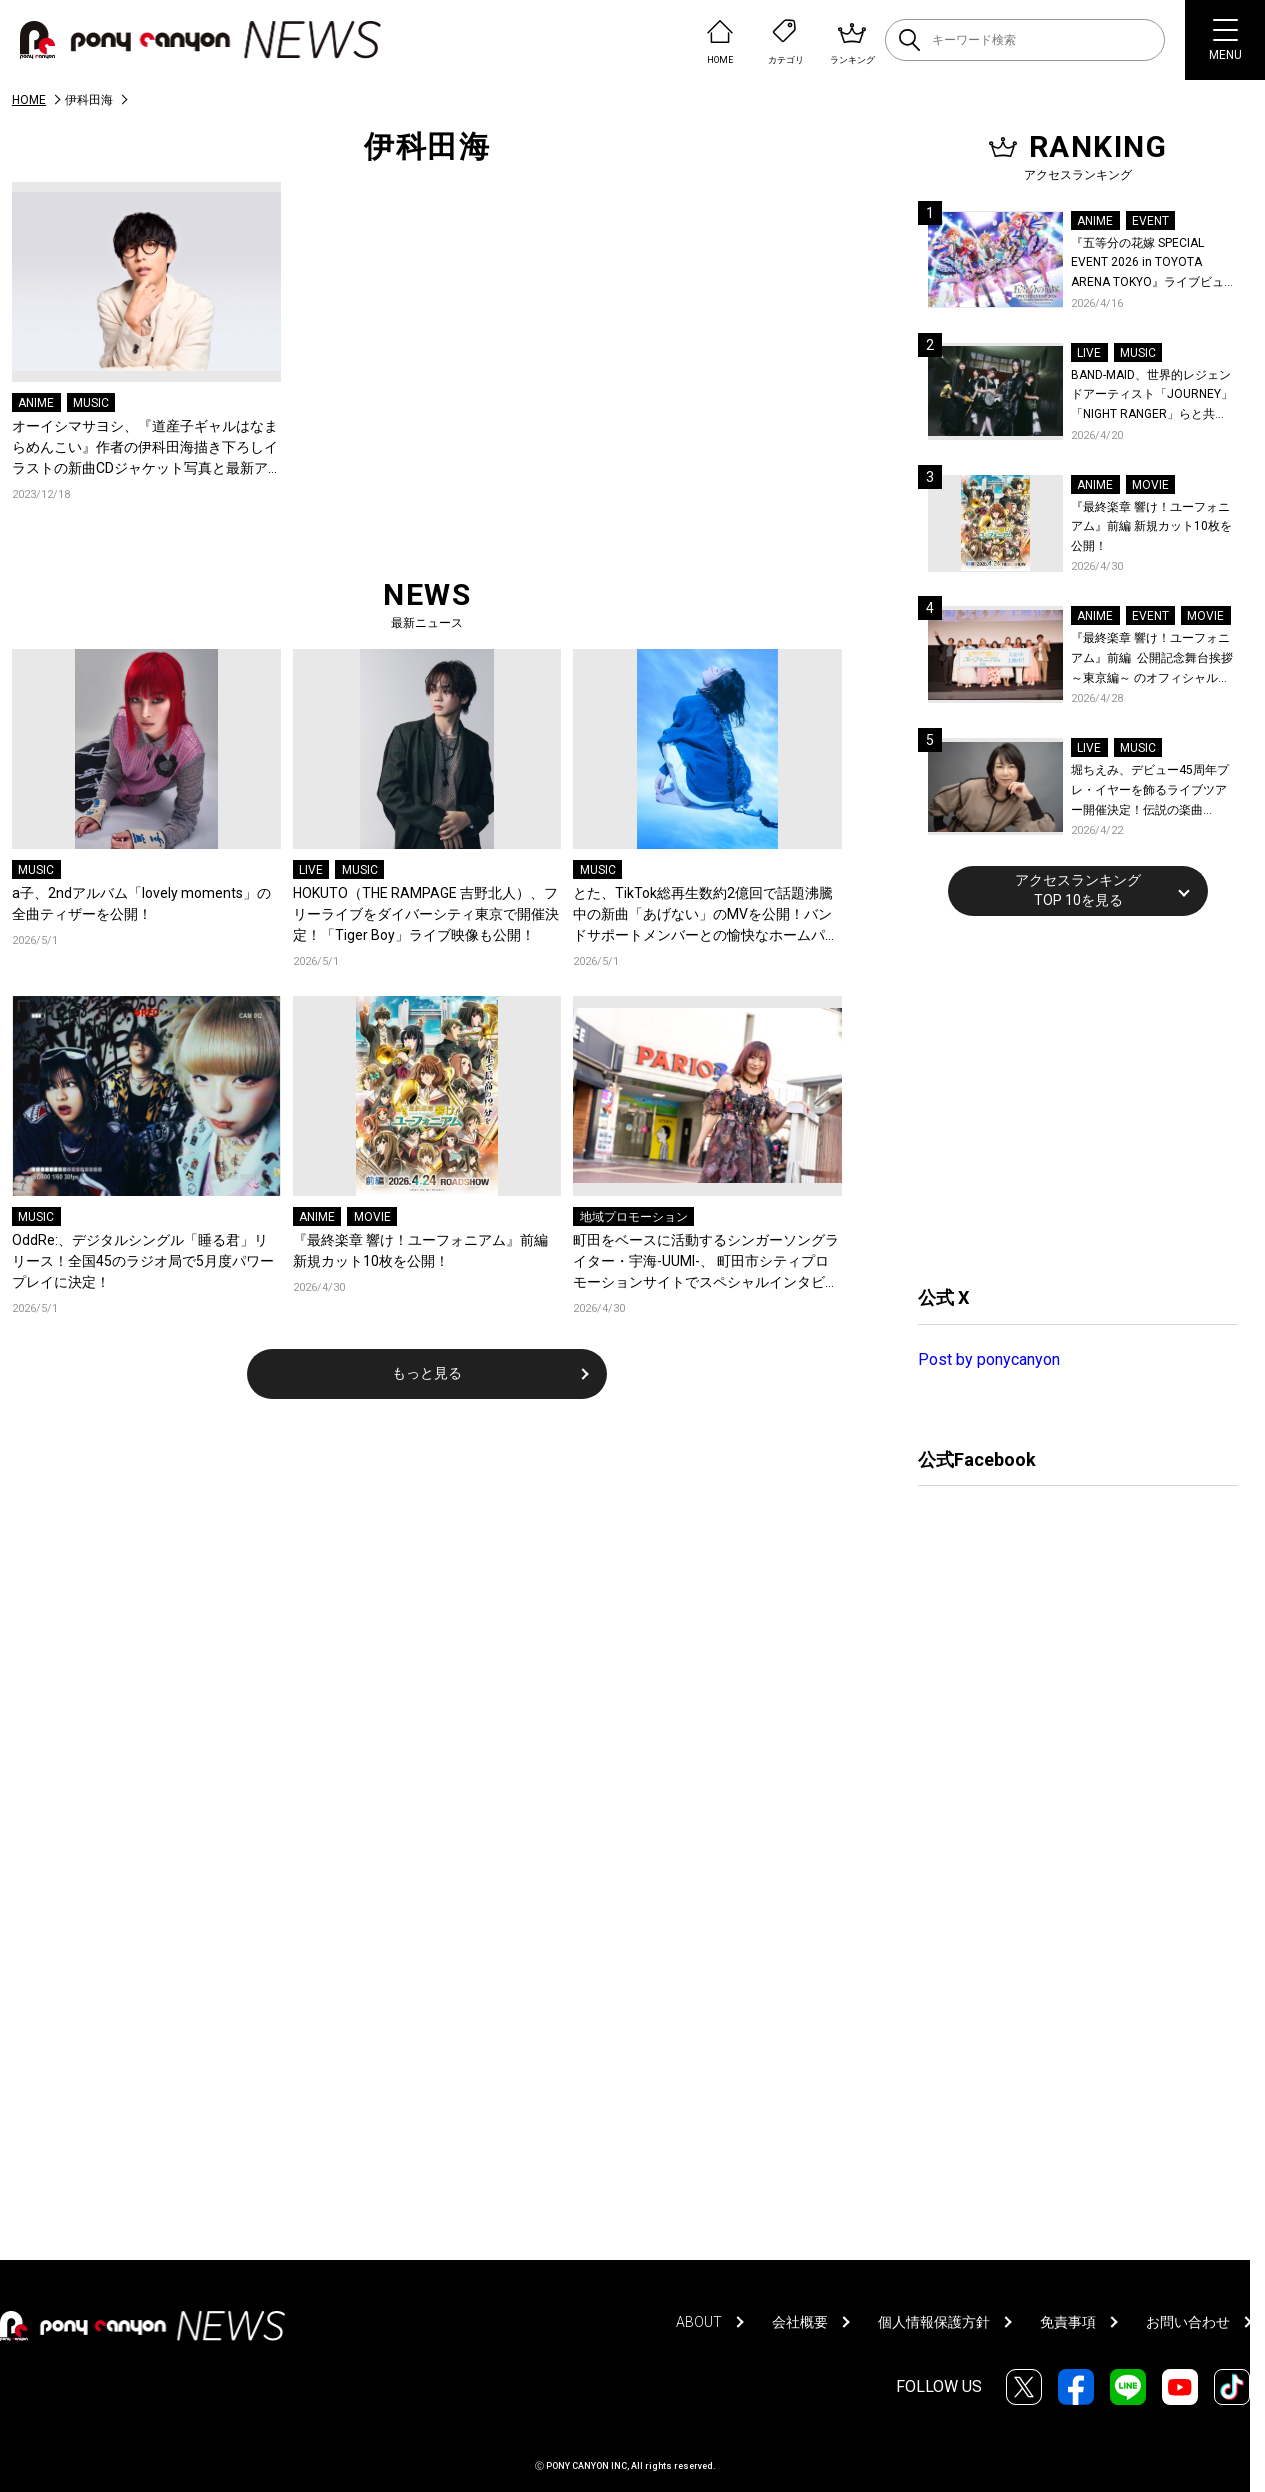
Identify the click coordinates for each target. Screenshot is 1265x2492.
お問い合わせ (1188, 2322)
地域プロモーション (634, 1217)
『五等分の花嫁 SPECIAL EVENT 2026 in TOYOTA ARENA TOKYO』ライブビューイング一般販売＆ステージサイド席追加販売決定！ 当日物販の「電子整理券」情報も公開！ (1153, 264)
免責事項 (1068, 2322)
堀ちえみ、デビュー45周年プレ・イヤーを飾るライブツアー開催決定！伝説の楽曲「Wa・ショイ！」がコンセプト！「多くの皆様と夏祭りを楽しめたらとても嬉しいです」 (1152, 791)
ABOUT (699, 2322)
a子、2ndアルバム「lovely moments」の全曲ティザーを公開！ (141, 903)
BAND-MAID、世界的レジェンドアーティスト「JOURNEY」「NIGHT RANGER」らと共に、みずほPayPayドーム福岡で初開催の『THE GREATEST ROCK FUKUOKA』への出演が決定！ (1152, 396)
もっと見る (427, 1373)
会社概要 (800, 2322)
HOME (29, 100)
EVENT (1150, 221)
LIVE (311, 870)
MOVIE (372, 1217)
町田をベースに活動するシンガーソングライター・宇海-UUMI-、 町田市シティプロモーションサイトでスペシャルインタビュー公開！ (706, 1262)
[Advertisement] (1068, 1098)
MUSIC (91, 403)
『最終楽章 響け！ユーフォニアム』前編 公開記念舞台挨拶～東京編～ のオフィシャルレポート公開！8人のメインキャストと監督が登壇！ (1152, 659)
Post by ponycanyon (989, 1359)
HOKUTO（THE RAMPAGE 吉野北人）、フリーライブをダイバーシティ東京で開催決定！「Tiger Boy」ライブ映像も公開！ (426, 914)
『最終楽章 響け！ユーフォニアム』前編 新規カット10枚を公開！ (420, 1250)
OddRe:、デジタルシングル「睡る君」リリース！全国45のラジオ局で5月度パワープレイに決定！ (143, 1261)
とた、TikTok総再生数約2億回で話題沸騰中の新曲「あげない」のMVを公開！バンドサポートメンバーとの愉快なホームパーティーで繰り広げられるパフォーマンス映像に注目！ (706, 915)
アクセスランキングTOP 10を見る (1078, 890)
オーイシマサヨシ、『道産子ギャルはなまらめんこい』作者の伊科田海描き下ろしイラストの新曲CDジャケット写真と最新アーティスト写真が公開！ (145, 448)
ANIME (36, 403)
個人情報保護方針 (934, 2322)
